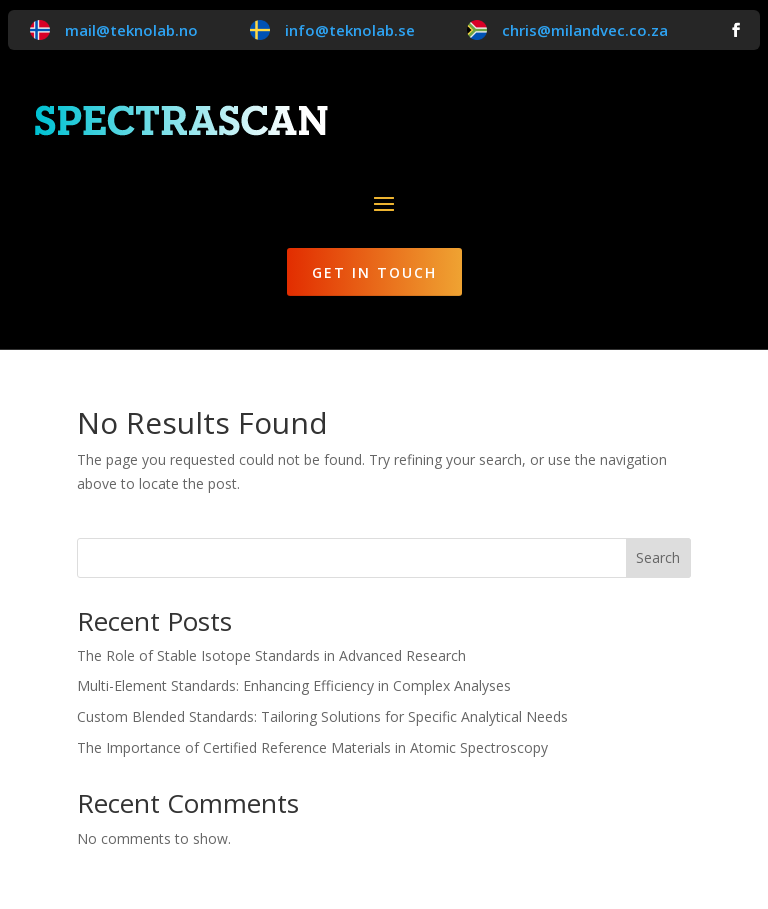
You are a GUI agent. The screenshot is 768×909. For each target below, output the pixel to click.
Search (658, 557)
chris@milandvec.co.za (585, 30)
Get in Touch (374, 272)
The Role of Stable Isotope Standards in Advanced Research (271, 655)
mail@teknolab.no (131, 30)
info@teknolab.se (350, 30)
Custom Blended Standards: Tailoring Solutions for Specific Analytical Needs (322, 716)
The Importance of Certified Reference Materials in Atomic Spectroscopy (312, 747)
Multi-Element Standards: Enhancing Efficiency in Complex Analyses (294, 685)
